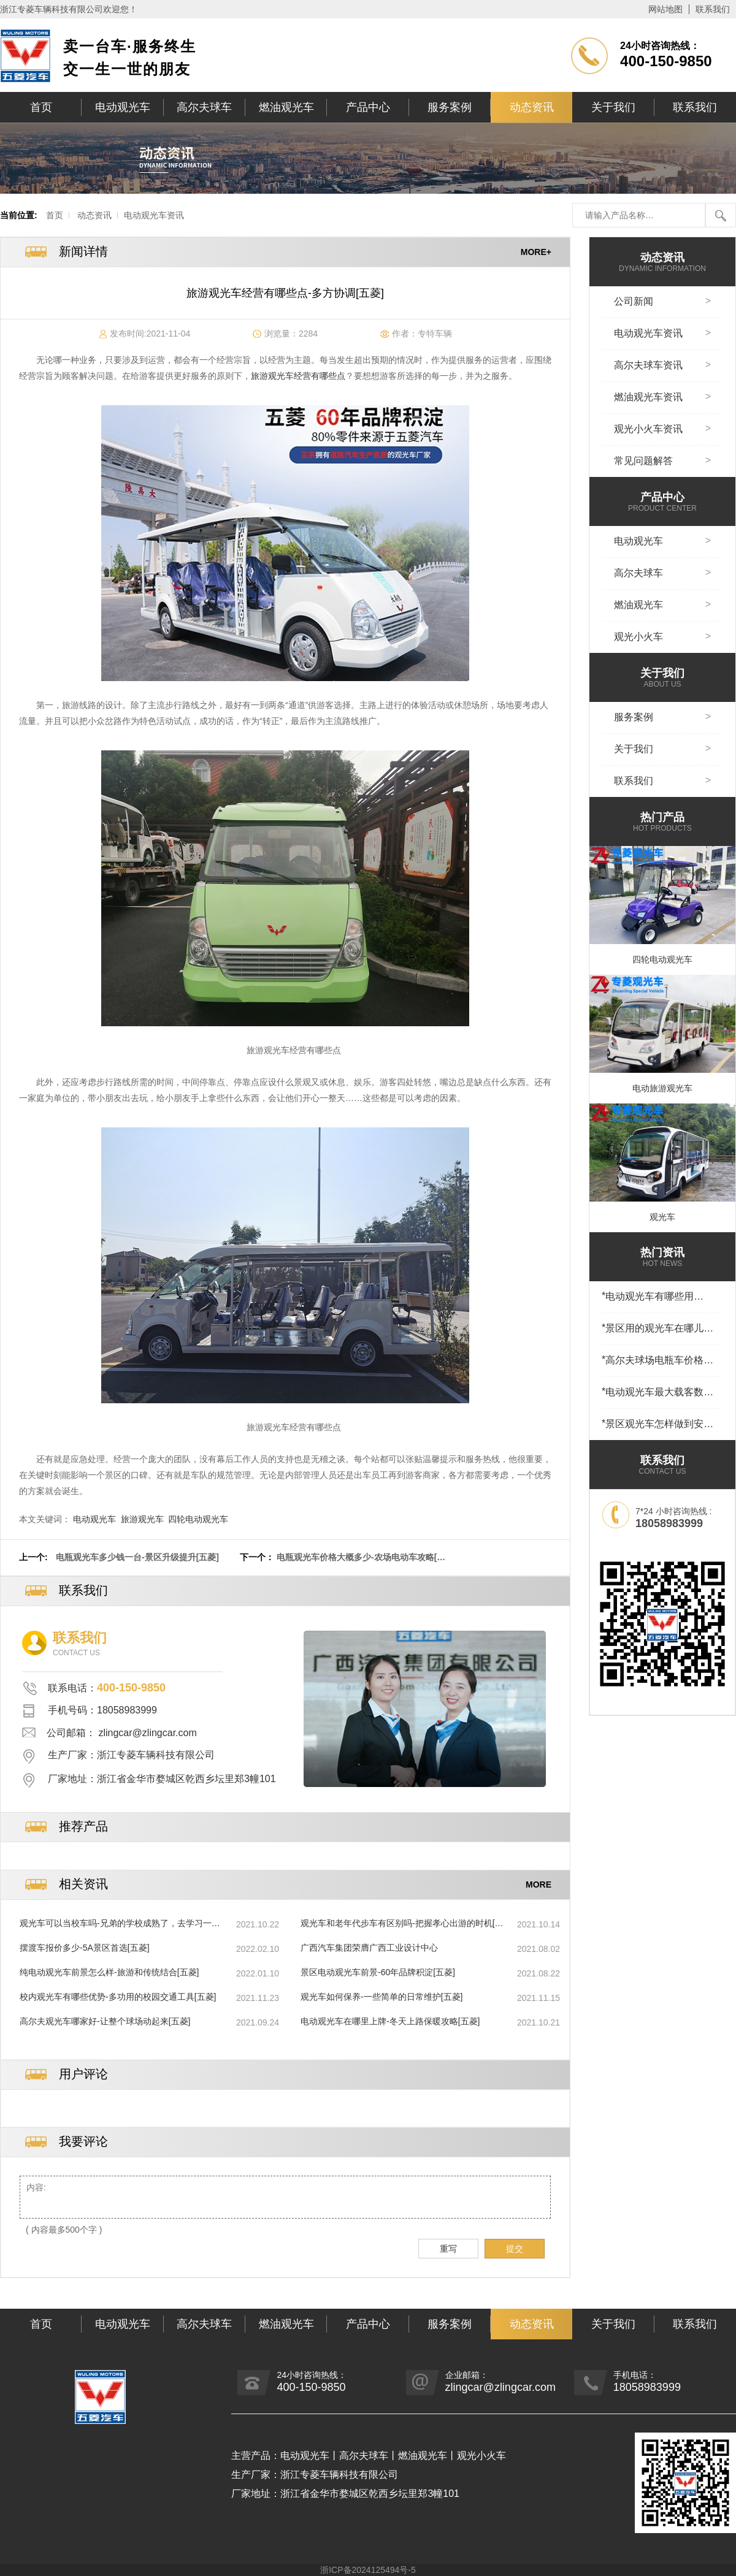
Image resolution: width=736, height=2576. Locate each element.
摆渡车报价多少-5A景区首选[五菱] (85, 1948)
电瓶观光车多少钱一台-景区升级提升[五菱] (137, 1557)
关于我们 (613, 107)
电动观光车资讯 (154, 215)
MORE (538, 1884)
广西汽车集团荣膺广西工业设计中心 (369, 1948)
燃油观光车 (286, 107)
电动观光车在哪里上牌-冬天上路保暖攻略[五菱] (390, 2021)
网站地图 (665, 9)
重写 (448, 2249)
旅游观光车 (142, 1519)
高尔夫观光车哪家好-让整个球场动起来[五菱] (105, 2021)
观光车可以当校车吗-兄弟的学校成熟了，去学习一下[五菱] (120, 1923)
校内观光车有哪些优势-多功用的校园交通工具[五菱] (118, 1997)
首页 (41, 107)
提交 (514, 2249)
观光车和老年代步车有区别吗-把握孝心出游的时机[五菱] (402, 1923)
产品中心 (368, 107)
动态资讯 (532, 107)
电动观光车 (122, 107)
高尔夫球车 (204, 107)
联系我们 (713, 9)
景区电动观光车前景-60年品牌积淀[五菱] (378, 1972)
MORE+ (536, 252)
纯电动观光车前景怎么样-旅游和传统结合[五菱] (109, 1972)
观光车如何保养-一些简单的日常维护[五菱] (381, 1997)
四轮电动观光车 (198, 1519)
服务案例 (449, 107)
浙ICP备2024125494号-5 (368, 2570)
